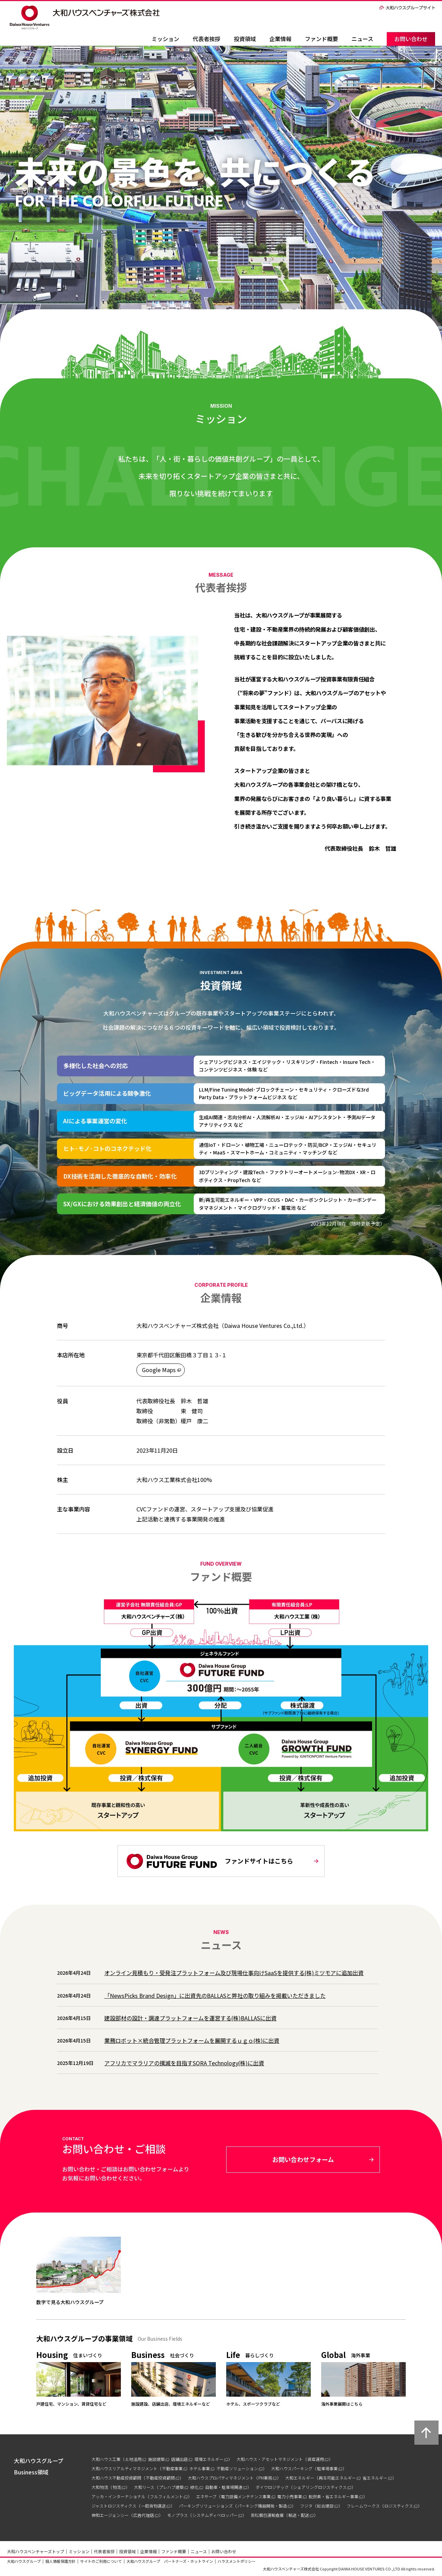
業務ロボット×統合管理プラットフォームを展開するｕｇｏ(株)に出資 (191, 2040)
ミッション (165, 39)
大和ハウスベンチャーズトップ (35, 2551)
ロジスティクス (398, 2506)
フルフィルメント (166, 2496)
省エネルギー (375, 2478)
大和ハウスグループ (24, 2561)
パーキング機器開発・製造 (262, 2506)
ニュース (362, 39)
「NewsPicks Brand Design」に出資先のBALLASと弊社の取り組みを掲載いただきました (215, 1995)
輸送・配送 (298, 2515)
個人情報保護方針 (60, 2561)
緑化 (194, 2487)
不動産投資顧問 (160, 2478)
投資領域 (245, 39)
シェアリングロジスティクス (320, 2487)
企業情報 (280, 39)
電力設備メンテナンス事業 (246, 2496)
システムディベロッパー (215, 2515)
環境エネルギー (208, 2459)
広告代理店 (143, 2515)
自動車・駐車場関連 (223, 2487)
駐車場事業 (327, 2468)
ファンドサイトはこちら (209, 1861)
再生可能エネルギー (337, 2478)
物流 (117, 2487)
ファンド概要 (321, 39)
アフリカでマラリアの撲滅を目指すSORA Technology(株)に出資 (184, 2063)
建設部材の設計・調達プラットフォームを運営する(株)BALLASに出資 (190, 2018)
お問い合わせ (410, 39)
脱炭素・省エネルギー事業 (333, 2496)
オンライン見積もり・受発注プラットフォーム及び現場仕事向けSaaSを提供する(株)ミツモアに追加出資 (234, 1973)
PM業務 (265, 2478)
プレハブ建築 (171, 2487)
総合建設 (325, 2506)
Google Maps (159, 1370)
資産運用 (315, 2459)
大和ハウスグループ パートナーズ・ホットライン (169, 2561)
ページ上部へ (426, 2433)
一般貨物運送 (153, 2506)
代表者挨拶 (206, 39)
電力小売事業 (289, 2496)
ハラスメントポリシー (237, 2561)
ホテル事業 (199, 2468)
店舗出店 (179, 2459)
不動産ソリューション (237, 2468)
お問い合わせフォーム (303, 2159)
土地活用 (133, 2459)
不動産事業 (172, 2468)
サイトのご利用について (101, 2561)
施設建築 (156, 2459)
